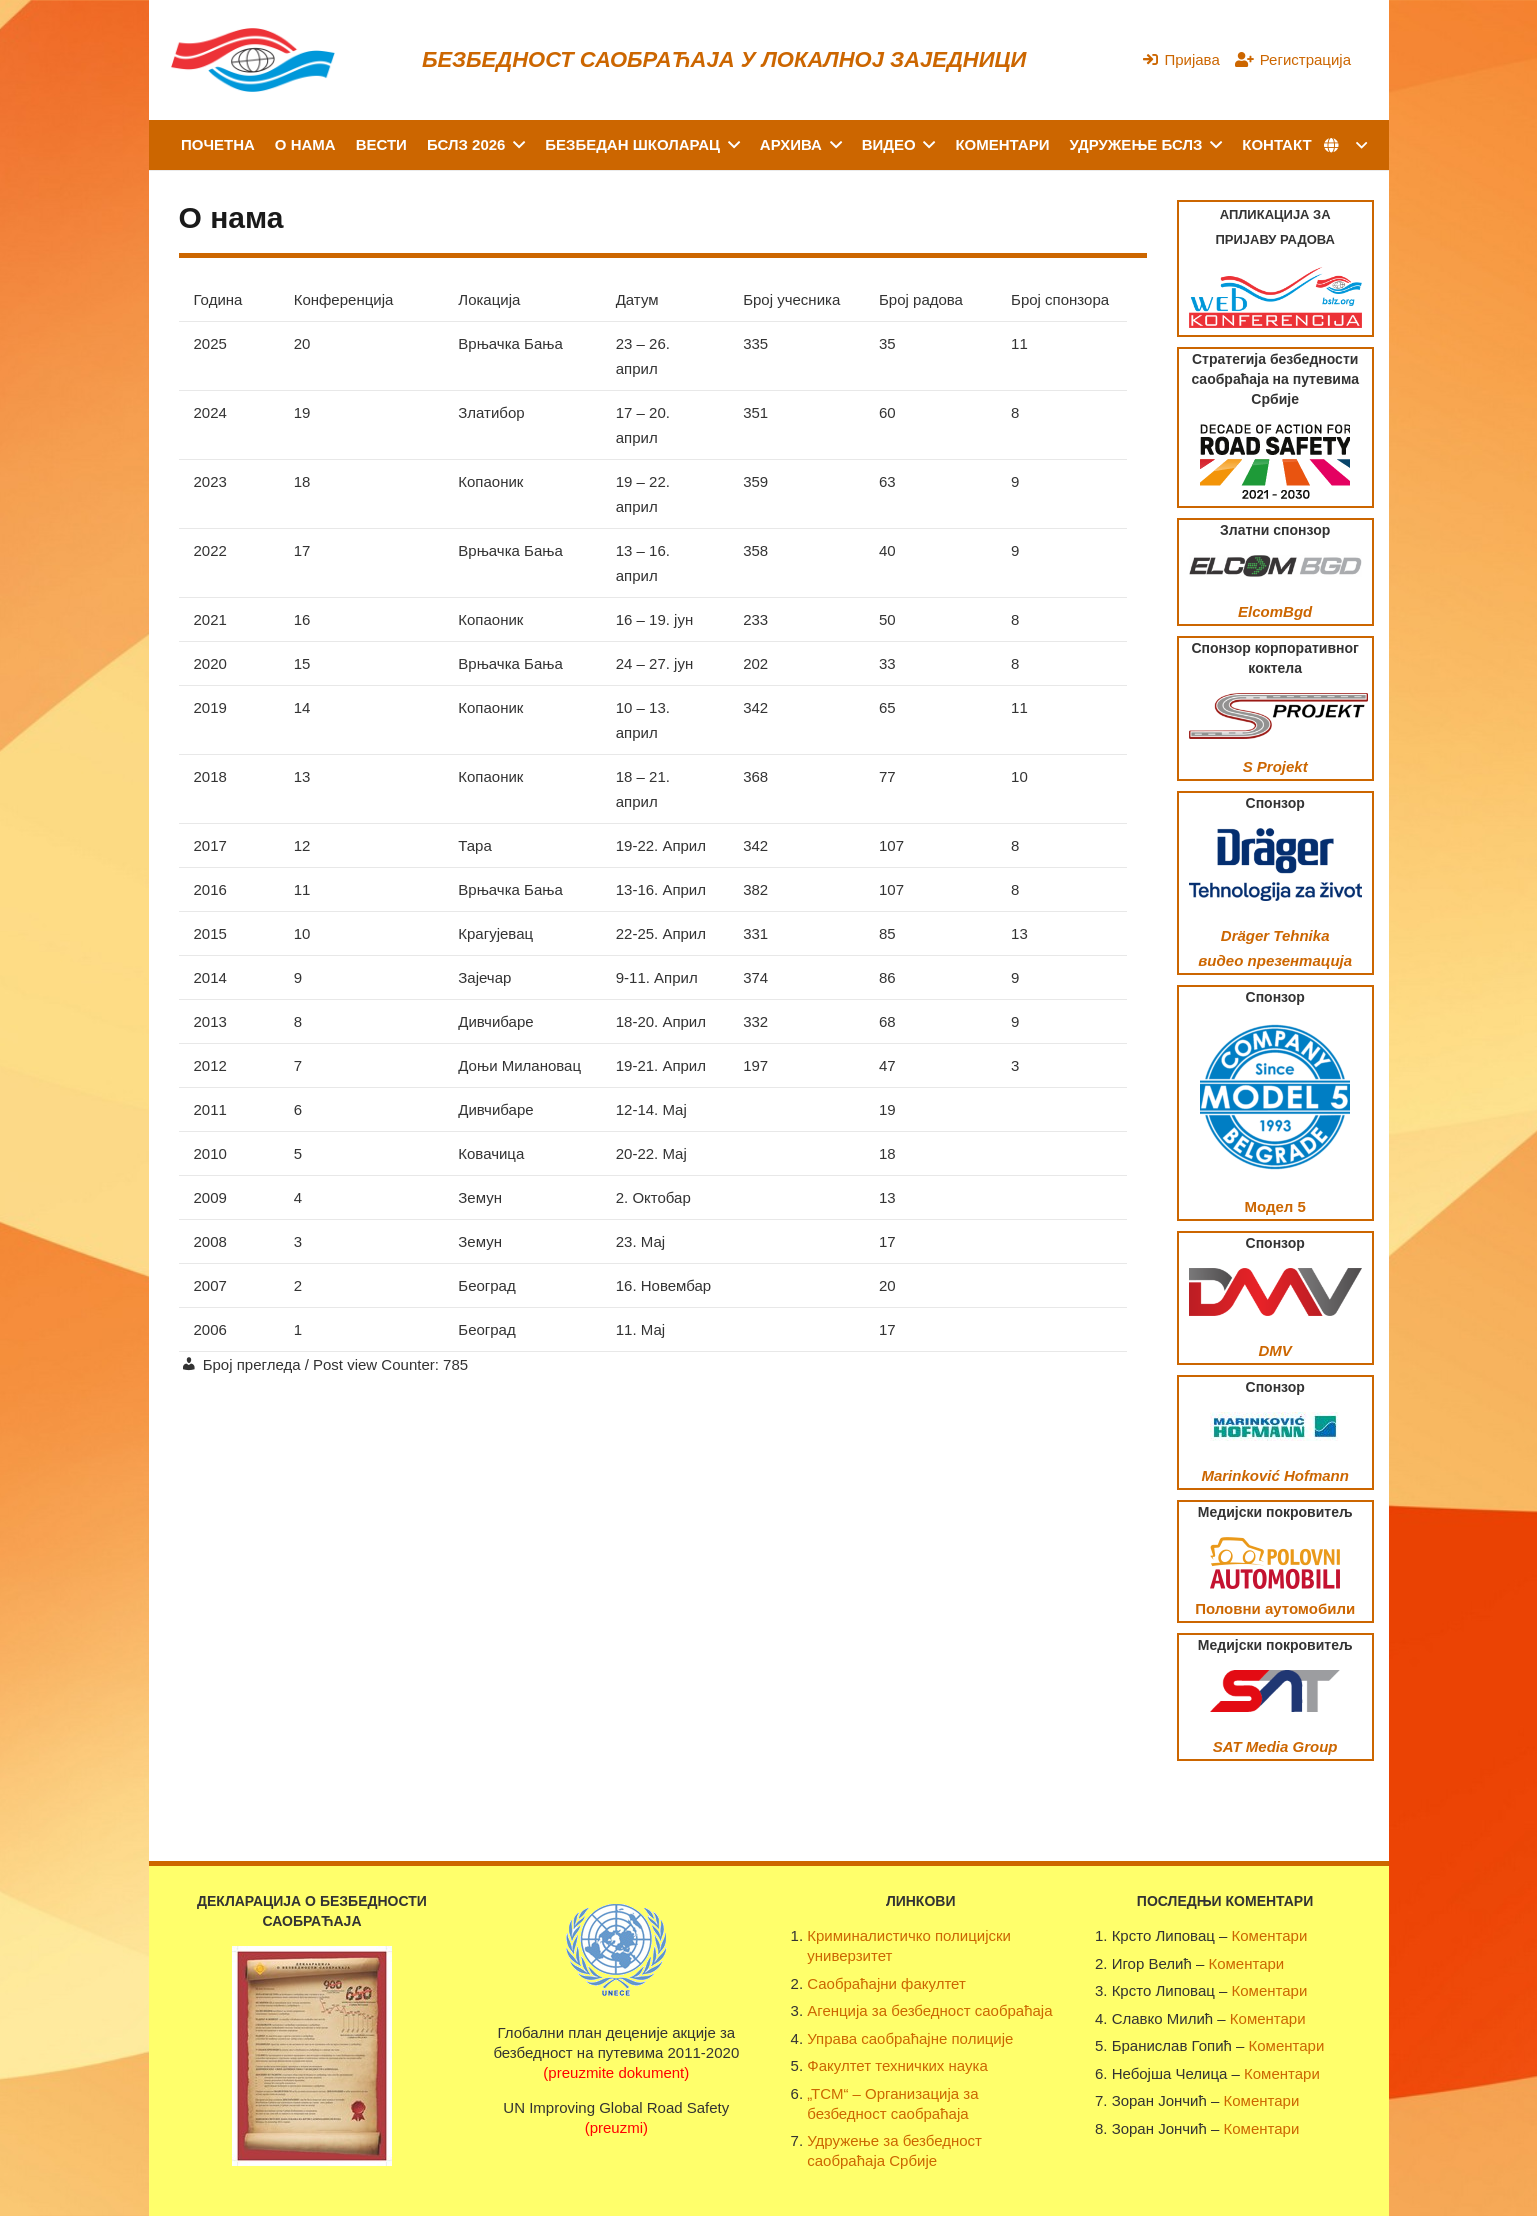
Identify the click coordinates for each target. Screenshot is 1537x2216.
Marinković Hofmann (1275, 1475)
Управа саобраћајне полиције (910, 2038)
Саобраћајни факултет (886, 1983)
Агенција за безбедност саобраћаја (929, 2010)
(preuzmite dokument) (616, 2072)
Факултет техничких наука (897, 2065)
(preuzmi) (616, 2127)
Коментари (1270, 1935)
